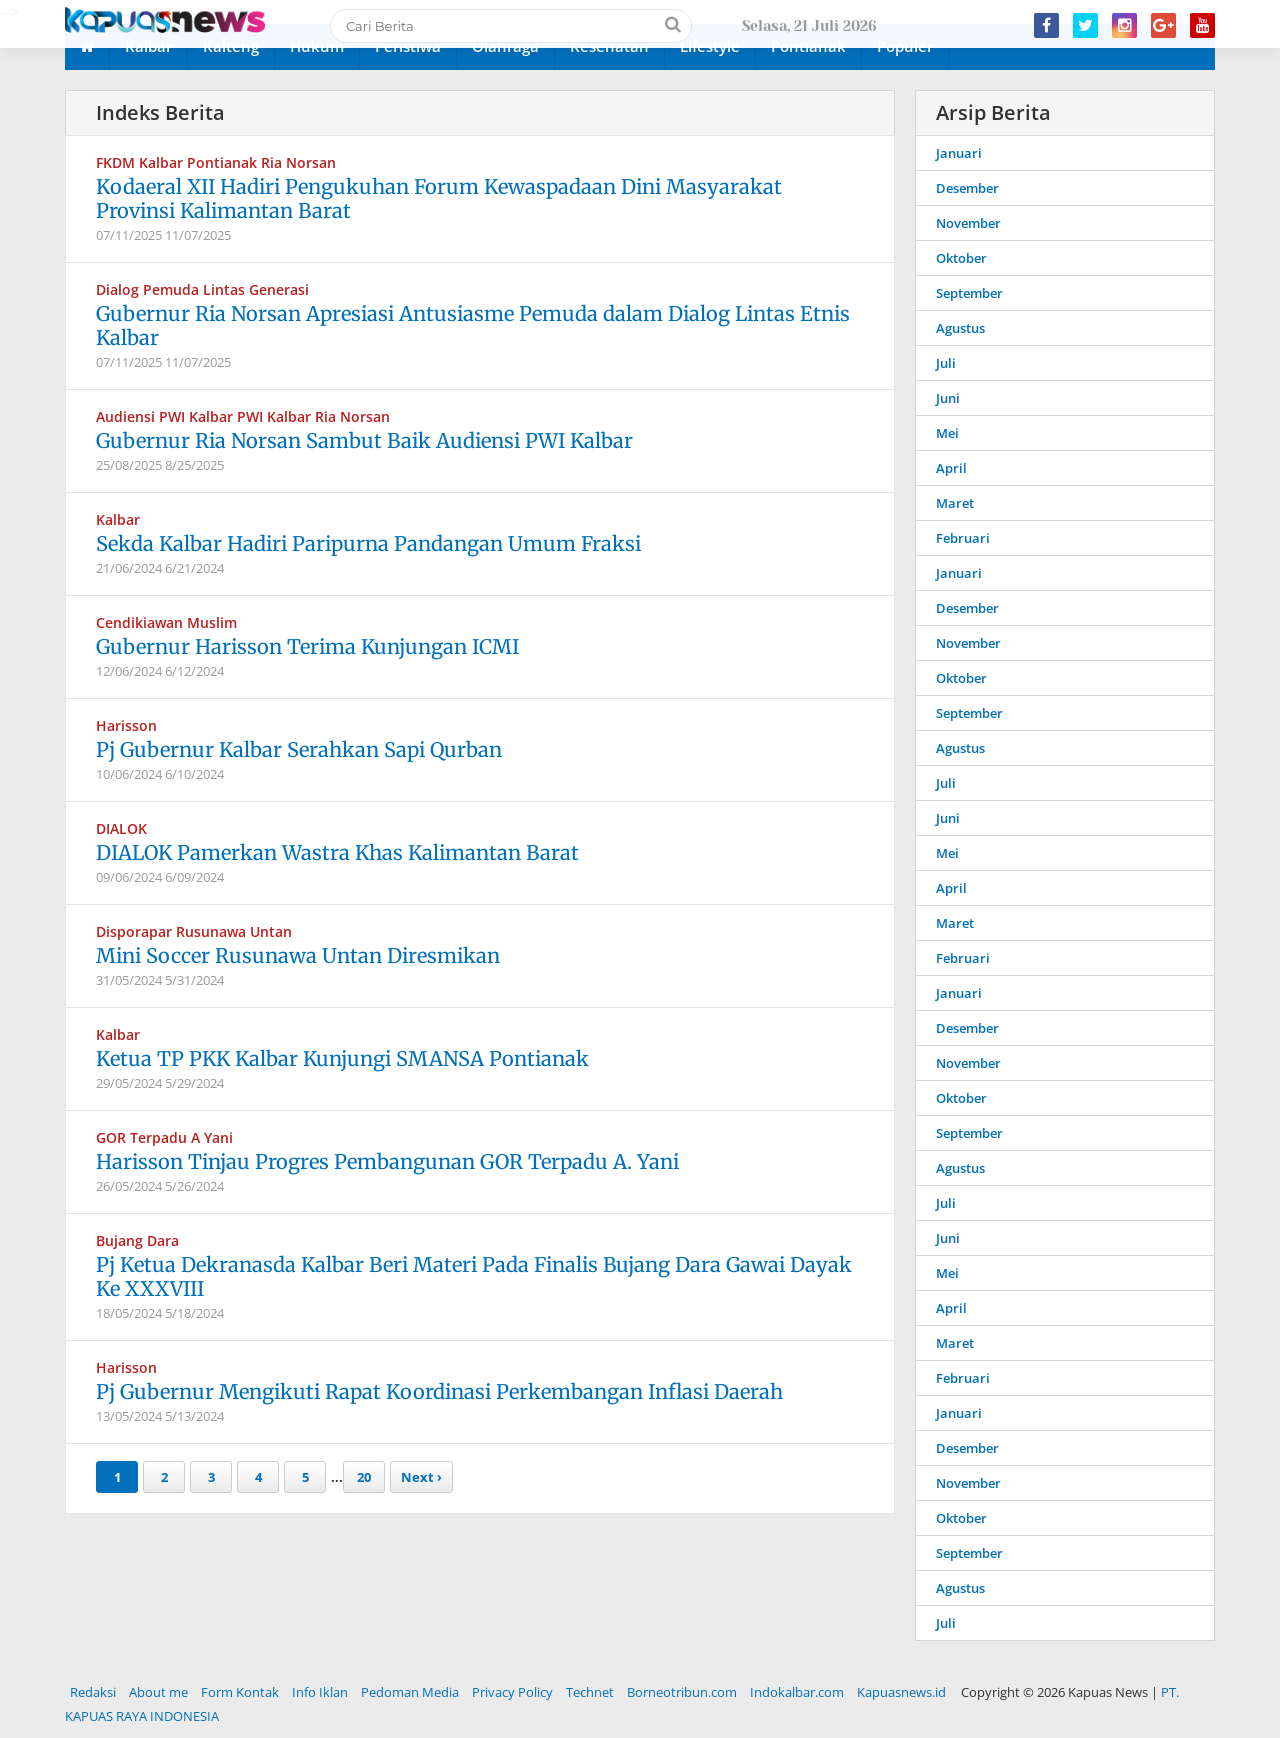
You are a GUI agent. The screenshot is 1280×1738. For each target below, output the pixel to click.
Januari (959, 153)
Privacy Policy (512, 1692)
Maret (955, 503)
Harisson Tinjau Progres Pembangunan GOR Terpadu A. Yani (387, 1161)
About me (158, 1692)
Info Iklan (320, 1692)
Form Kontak (240, 1692)
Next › (421, 1477)
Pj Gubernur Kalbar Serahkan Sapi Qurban (299, 749)
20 (364, 1477)
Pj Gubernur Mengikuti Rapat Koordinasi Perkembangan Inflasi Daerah (439, 1391)
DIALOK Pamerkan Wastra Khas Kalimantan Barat (337, 852)
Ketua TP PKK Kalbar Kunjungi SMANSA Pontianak (342, 1058)
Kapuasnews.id (901, 1692)
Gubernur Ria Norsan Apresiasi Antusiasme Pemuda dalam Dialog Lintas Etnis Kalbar (473, 325)
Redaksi (93, 1692)
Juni (948, 398)
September (969, 293)
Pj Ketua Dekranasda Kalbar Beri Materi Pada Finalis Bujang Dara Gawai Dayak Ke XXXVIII (474, 1276)
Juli (946, 363)
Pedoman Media (410, 1692)
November (968, 223)
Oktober (961, 258)
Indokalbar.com (797, 1692)
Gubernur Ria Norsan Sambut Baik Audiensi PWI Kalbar (364, 440)
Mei (947, 433)
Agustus (960, 328)
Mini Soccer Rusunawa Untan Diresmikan (298, 955)
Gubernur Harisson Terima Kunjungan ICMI (307, 646)
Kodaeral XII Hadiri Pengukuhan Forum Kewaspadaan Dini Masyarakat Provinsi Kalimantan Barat (439, 198)
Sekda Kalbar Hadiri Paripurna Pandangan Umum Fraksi (368, 543)
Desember (967, 188)
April (951, 468)
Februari (963, 538)
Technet (590, 1692)
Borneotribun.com (682, 1692)
